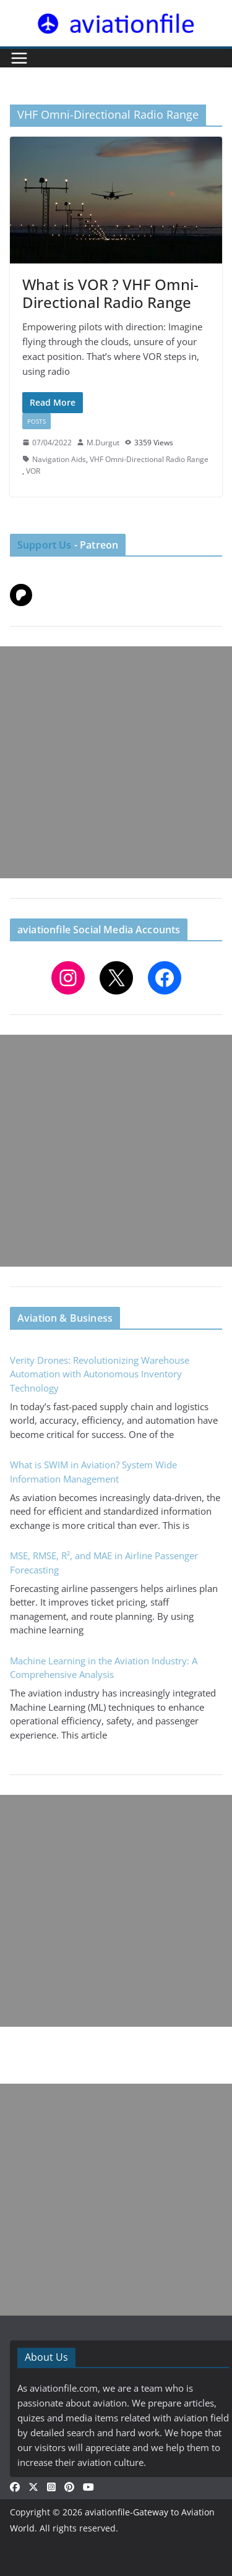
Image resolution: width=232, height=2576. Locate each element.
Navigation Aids (59, 459)
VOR (33, 471)
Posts (36, 421)
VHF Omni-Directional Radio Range (149, 459)
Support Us (44, 545)
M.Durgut (103, 442)
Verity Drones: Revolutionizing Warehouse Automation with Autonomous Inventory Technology (99, 1374)
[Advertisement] (116, 762)
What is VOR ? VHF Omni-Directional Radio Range (110, 293)
